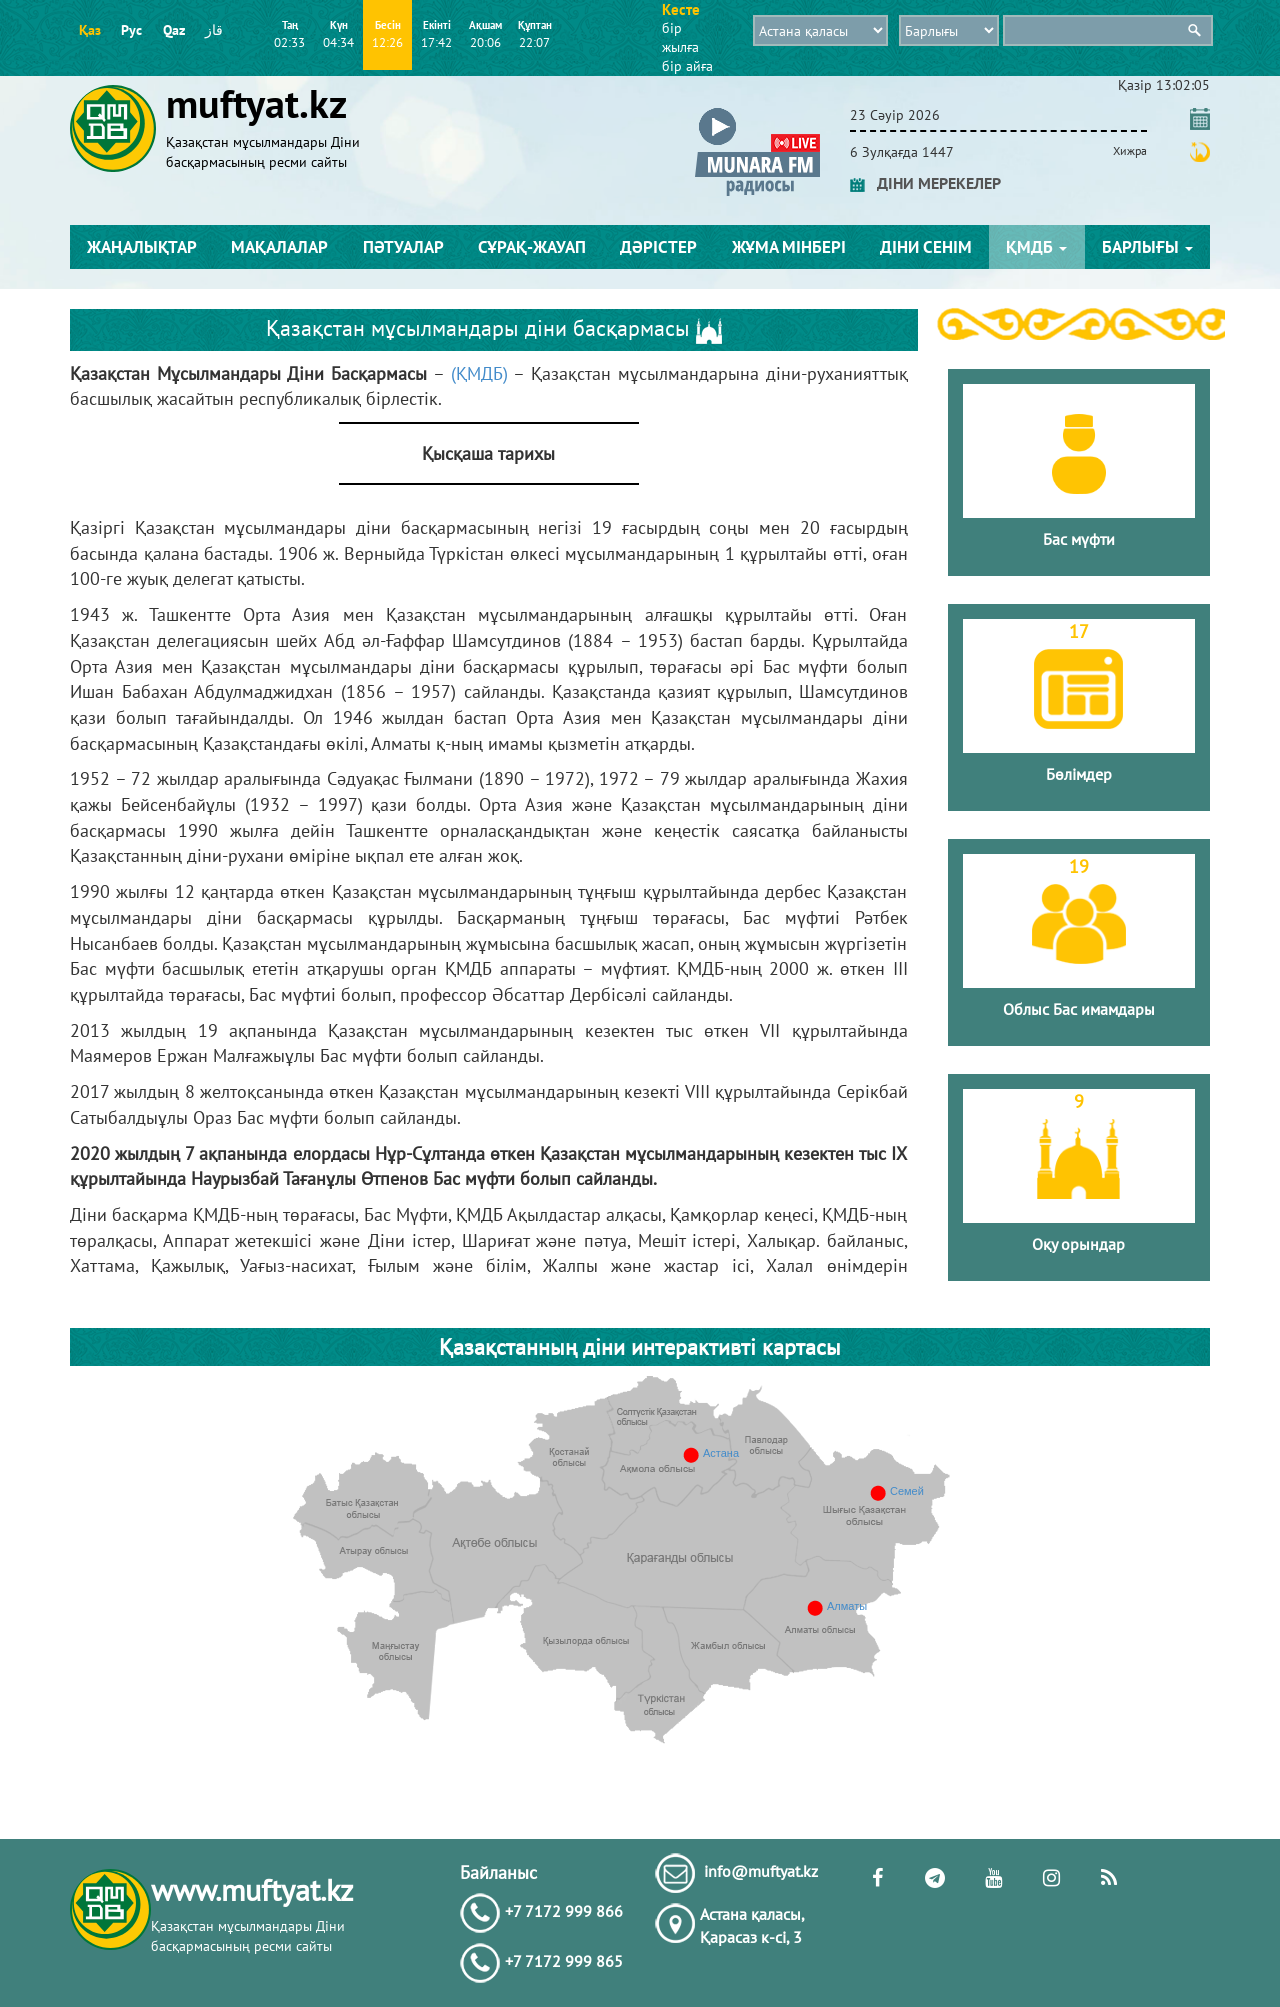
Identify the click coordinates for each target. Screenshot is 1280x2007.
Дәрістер (658, 247)
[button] (757, 111)
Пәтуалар (403, 247)
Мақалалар (279, 247)
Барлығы (1147, 247)
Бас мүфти (1079, 539)
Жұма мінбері (789, 247)
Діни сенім (926, 247)
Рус (131, 30)
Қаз (90, 30)
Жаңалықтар (142, 247)
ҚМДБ (1036, 247)
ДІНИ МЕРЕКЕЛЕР (925, 183)
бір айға (687, 66)
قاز (214, 30)
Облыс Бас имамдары (1079, 1009)
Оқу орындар (1078, 1244)
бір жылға (680, 37)
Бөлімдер (1079, 774)
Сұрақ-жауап (532, 247)
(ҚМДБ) (479, 373)
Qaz (174, 30)
